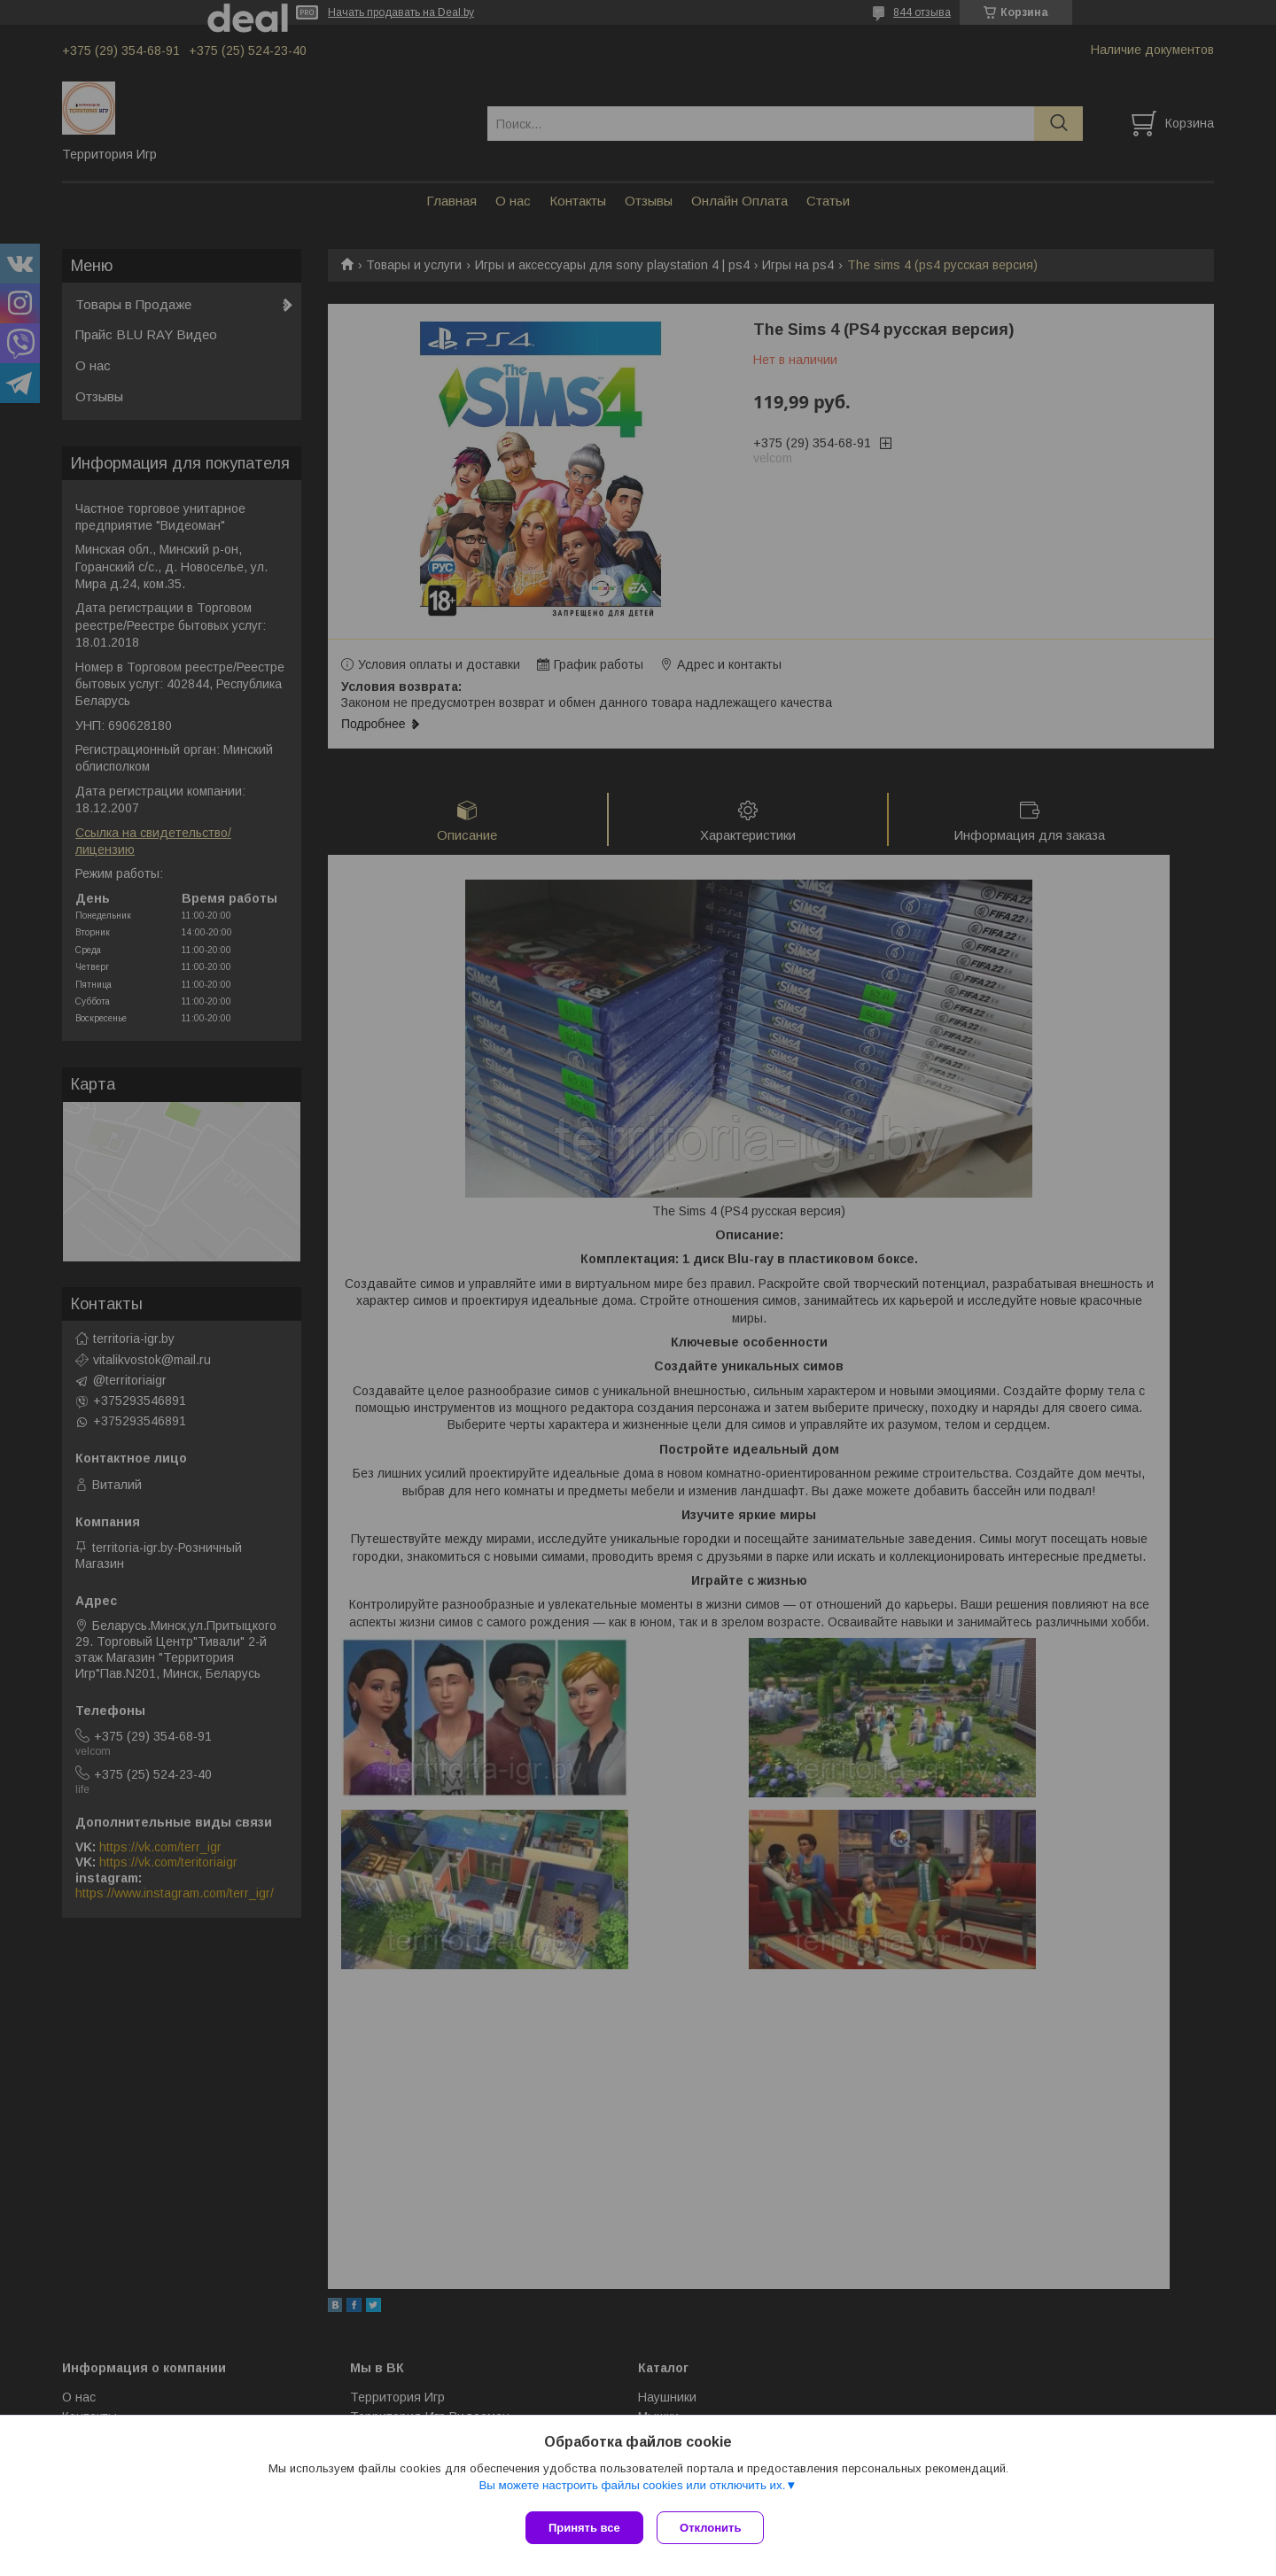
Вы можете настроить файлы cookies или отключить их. (631, 2488)
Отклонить (714, 2527)
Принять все (584, 2527)
